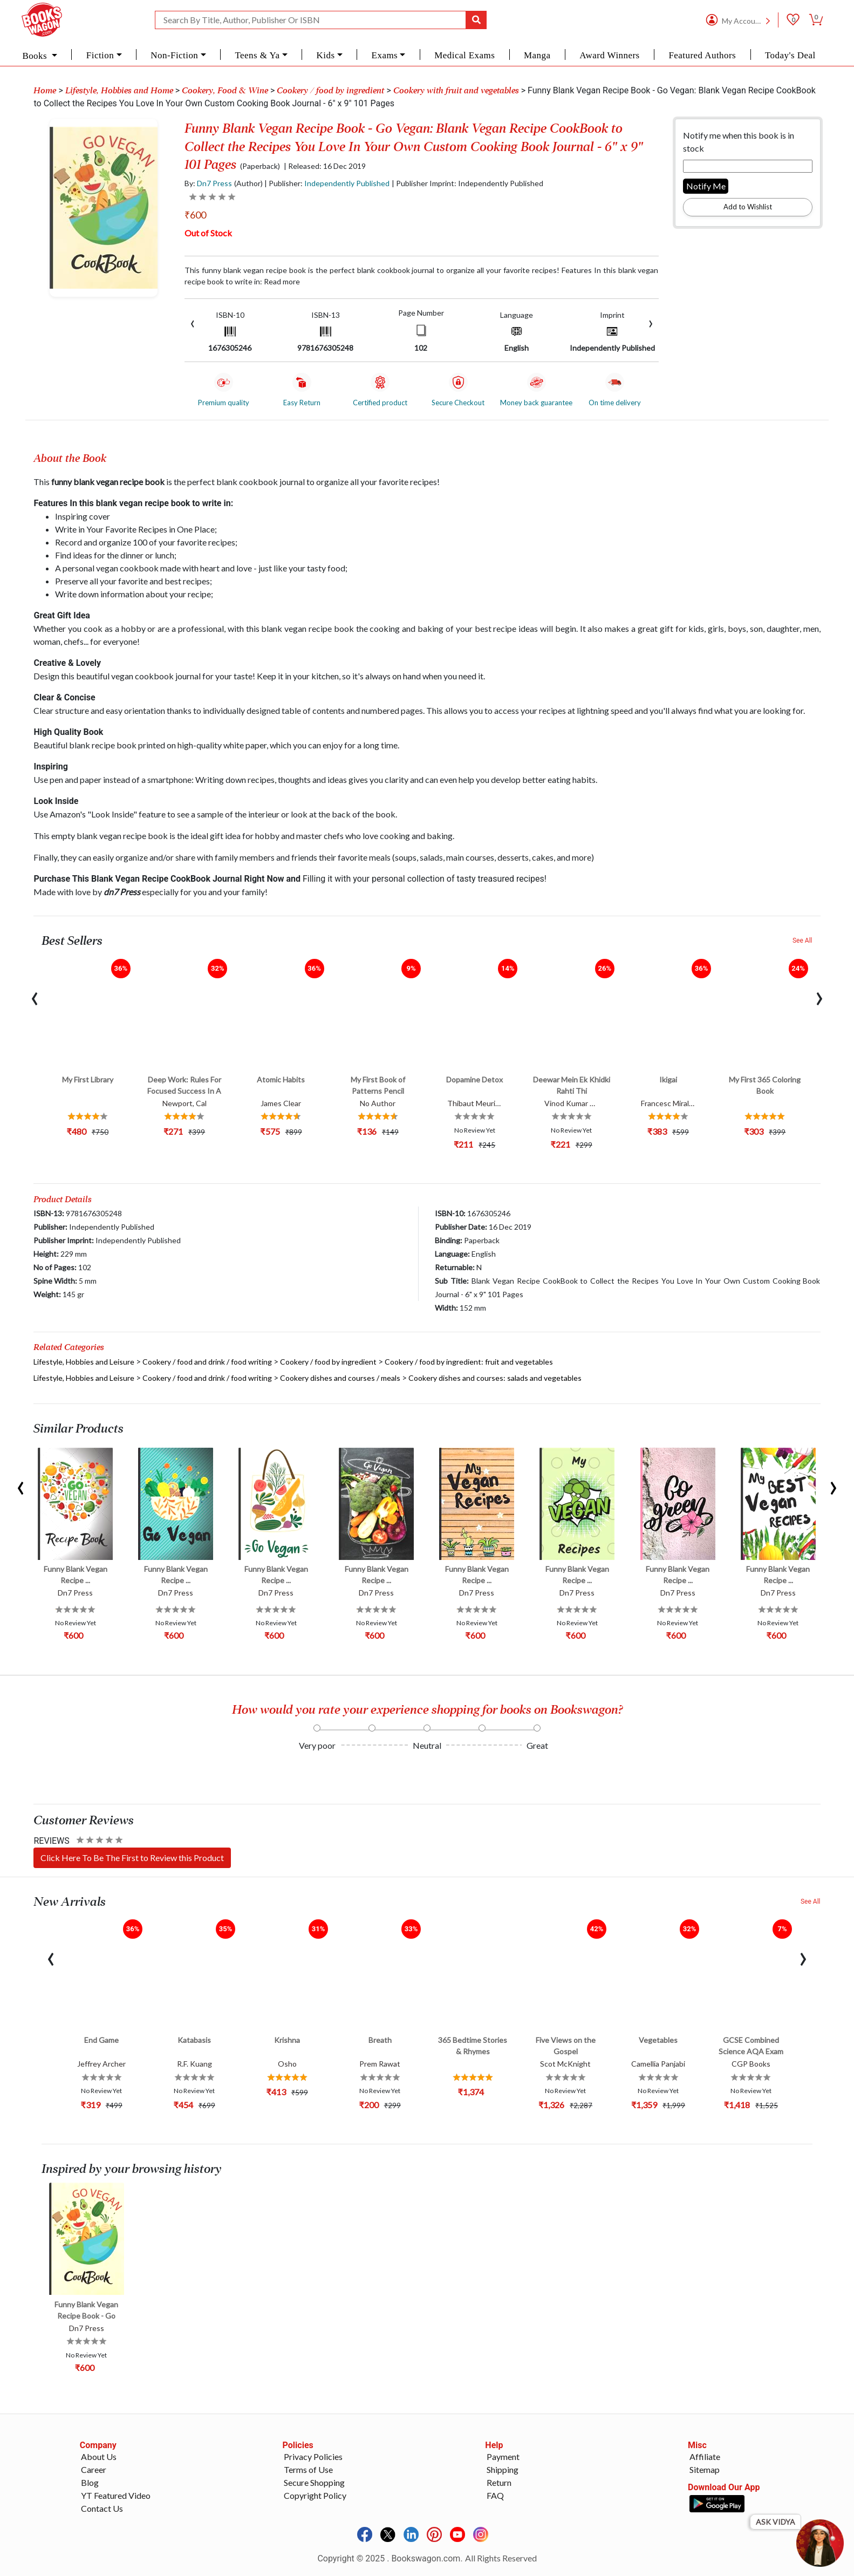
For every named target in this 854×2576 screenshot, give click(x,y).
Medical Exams (464, 55)
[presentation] (193, 322)
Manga (537, 55)
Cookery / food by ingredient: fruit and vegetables (469, 1361)
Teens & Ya (257, 55)
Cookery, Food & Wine (225, 90)
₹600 (195, 215)
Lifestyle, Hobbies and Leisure (83, 1361)
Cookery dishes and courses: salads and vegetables (495, 1377)
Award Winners (609, 55)
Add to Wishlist (747, 206)
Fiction (100, 55)
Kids (326, 55)
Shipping (502, 2469)
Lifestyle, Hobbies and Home (119, 90)
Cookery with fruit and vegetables (456, 90)
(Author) (248, 183)
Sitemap (704, 2469)
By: (208, 183)
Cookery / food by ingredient (330, 90)
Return (499, 2482)
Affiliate (704, 2456)
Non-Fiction (174, 55)
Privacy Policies (313, 2456)
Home (44, 90)
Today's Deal (790, 55)
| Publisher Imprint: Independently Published (467, 183)
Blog (90, 2482)
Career (93, 2469)
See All (802, 940)
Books (35, 56)
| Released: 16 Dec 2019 (325, 166)
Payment (503, 2456)
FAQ (495, 2495)
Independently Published (347, 183)
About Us (99, 2456)
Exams (385, 55)
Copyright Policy (315, 2495)
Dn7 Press (214, 183)
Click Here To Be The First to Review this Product (132, 1857)
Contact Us (102, 2508)
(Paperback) (260, 166)
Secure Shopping (314, 2482)
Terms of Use (308, 2469)
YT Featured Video (116, 2495)
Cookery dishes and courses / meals (340, 1377)
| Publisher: (327, 183)
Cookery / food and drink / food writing (207, 1361)
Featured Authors (702, 55)
